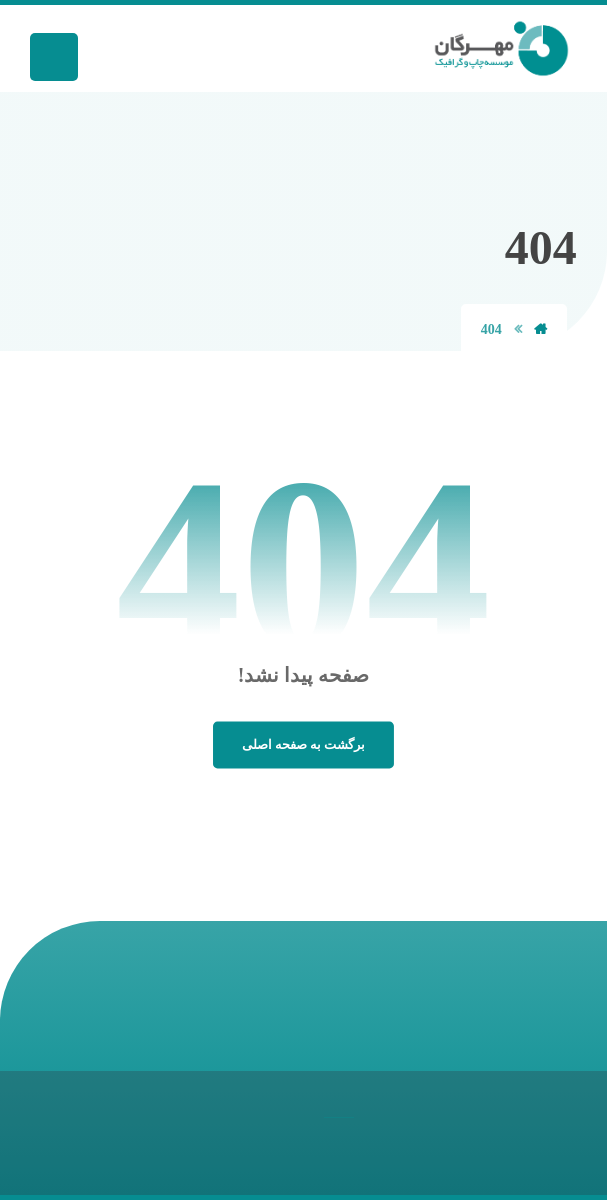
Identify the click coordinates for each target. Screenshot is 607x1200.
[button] (54, 57)
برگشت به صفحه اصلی (303, 745)
